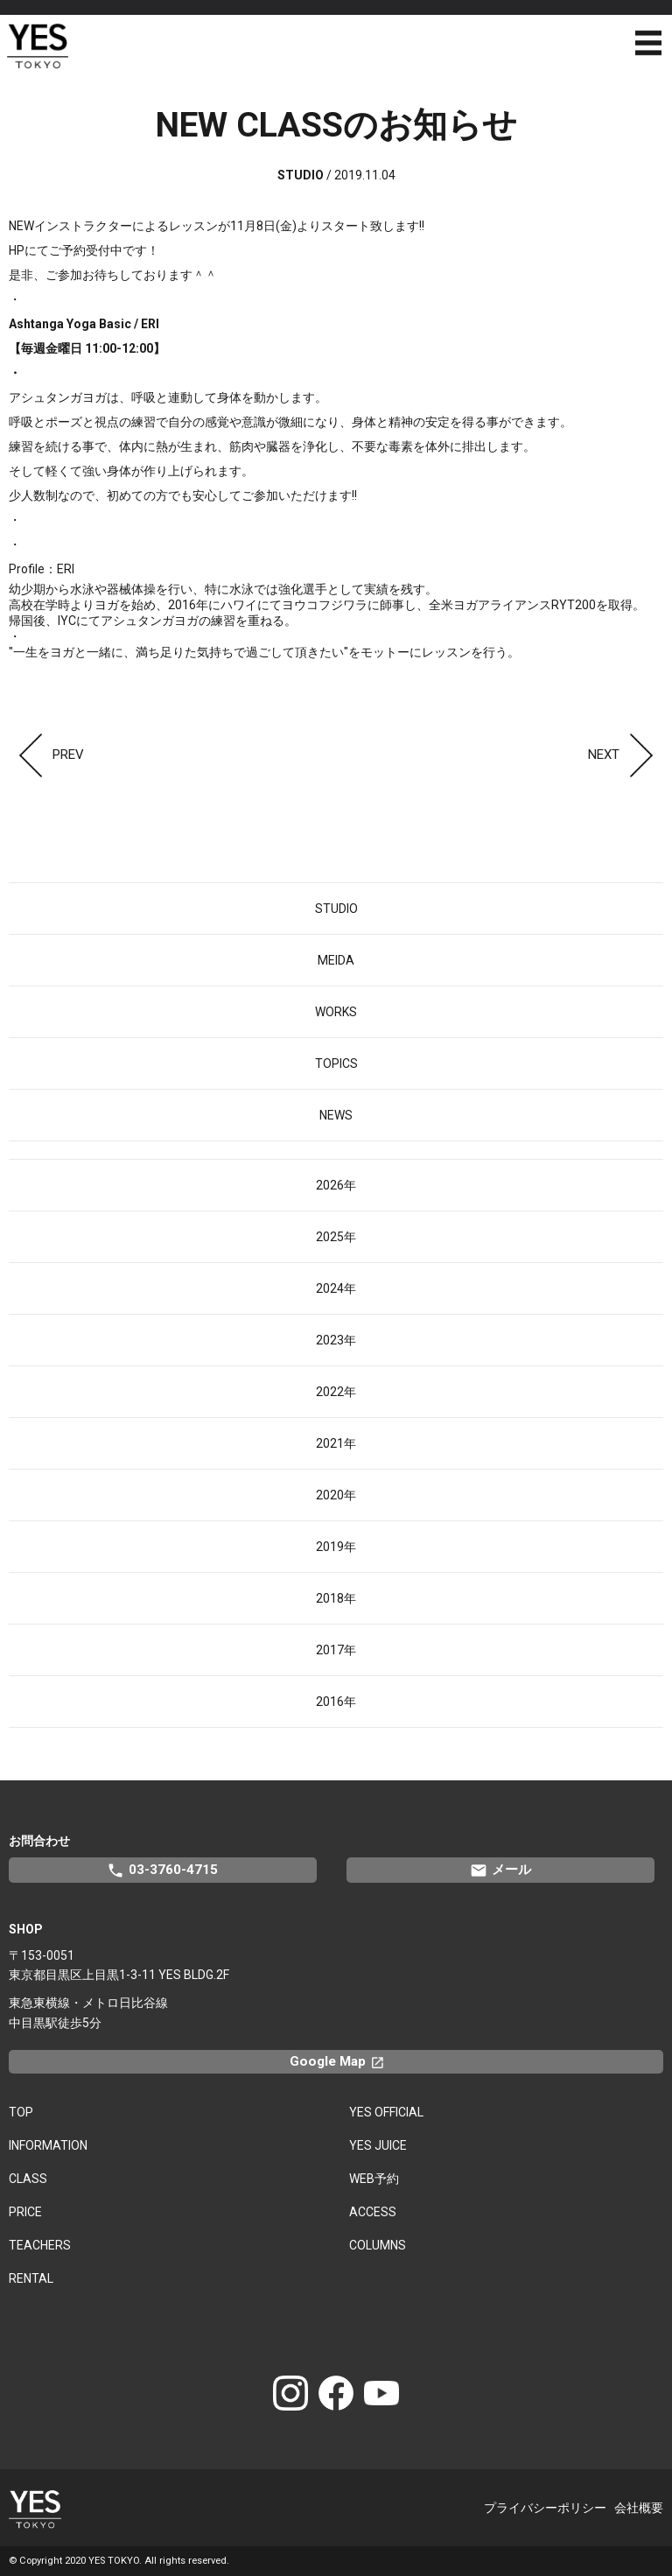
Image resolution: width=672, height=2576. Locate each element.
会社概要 (638, 2508)
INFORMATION (48, 2145)
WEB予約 (374, 2179)
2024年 (336, 1288)
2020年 (336, 1495)
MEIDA (336, 960)
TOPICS (336, 1063)
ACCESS (372, 2212)
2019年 (336, 1547)
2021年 (336, 1443)
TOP (21, 2112)
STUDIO (336, 909)
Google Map (345, 2061)
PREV (46, 754)
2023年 (336, 1340)
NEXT (625, 754)
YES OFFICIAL (386, 2112)
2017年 (336, 1650)
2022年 (336, 1392)
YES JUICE (378, 2145)
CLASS (28, 2179)
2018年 (336, 1598)
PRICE (25, 2212)
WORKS (336, 1012)
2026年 (336, 1185)
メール (500, 1870)
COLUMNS (377, 2245)
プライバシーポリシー (545, 2508)
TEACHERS (40, 2245)
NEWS (336, 1115)
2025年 (336, 1237)
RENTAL (31, 2278)
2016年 (336, 1702)
